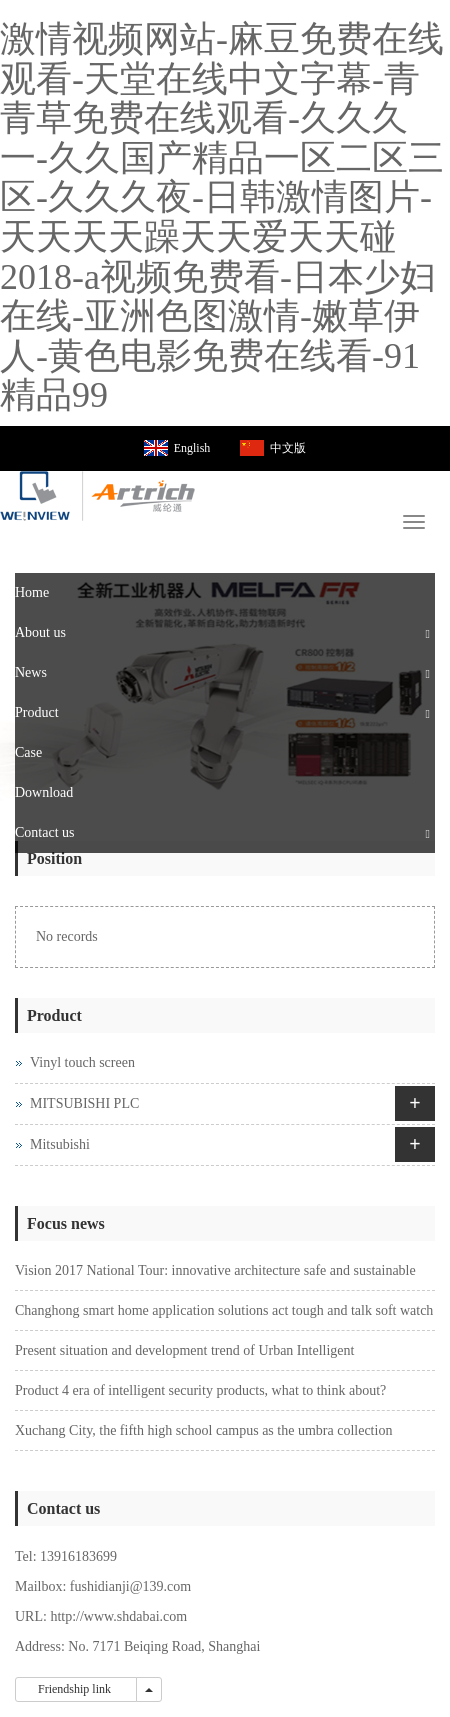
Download (44, 792)
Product (37, 712)
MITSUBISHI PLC (84, 1103)
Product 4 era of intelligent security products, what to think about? (200, 1390)
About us (40, 632)
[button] (428, 633)
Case (28, 752)
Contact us (45, 832)
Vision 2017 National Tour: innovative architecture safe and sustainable (215, 1270)
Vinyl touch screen (82, 1062)
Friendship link (76, 1689)
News (31, 672)
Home (32, 592)
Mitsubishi (60, 1144)
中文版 (288, 448)
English (192, 448)
